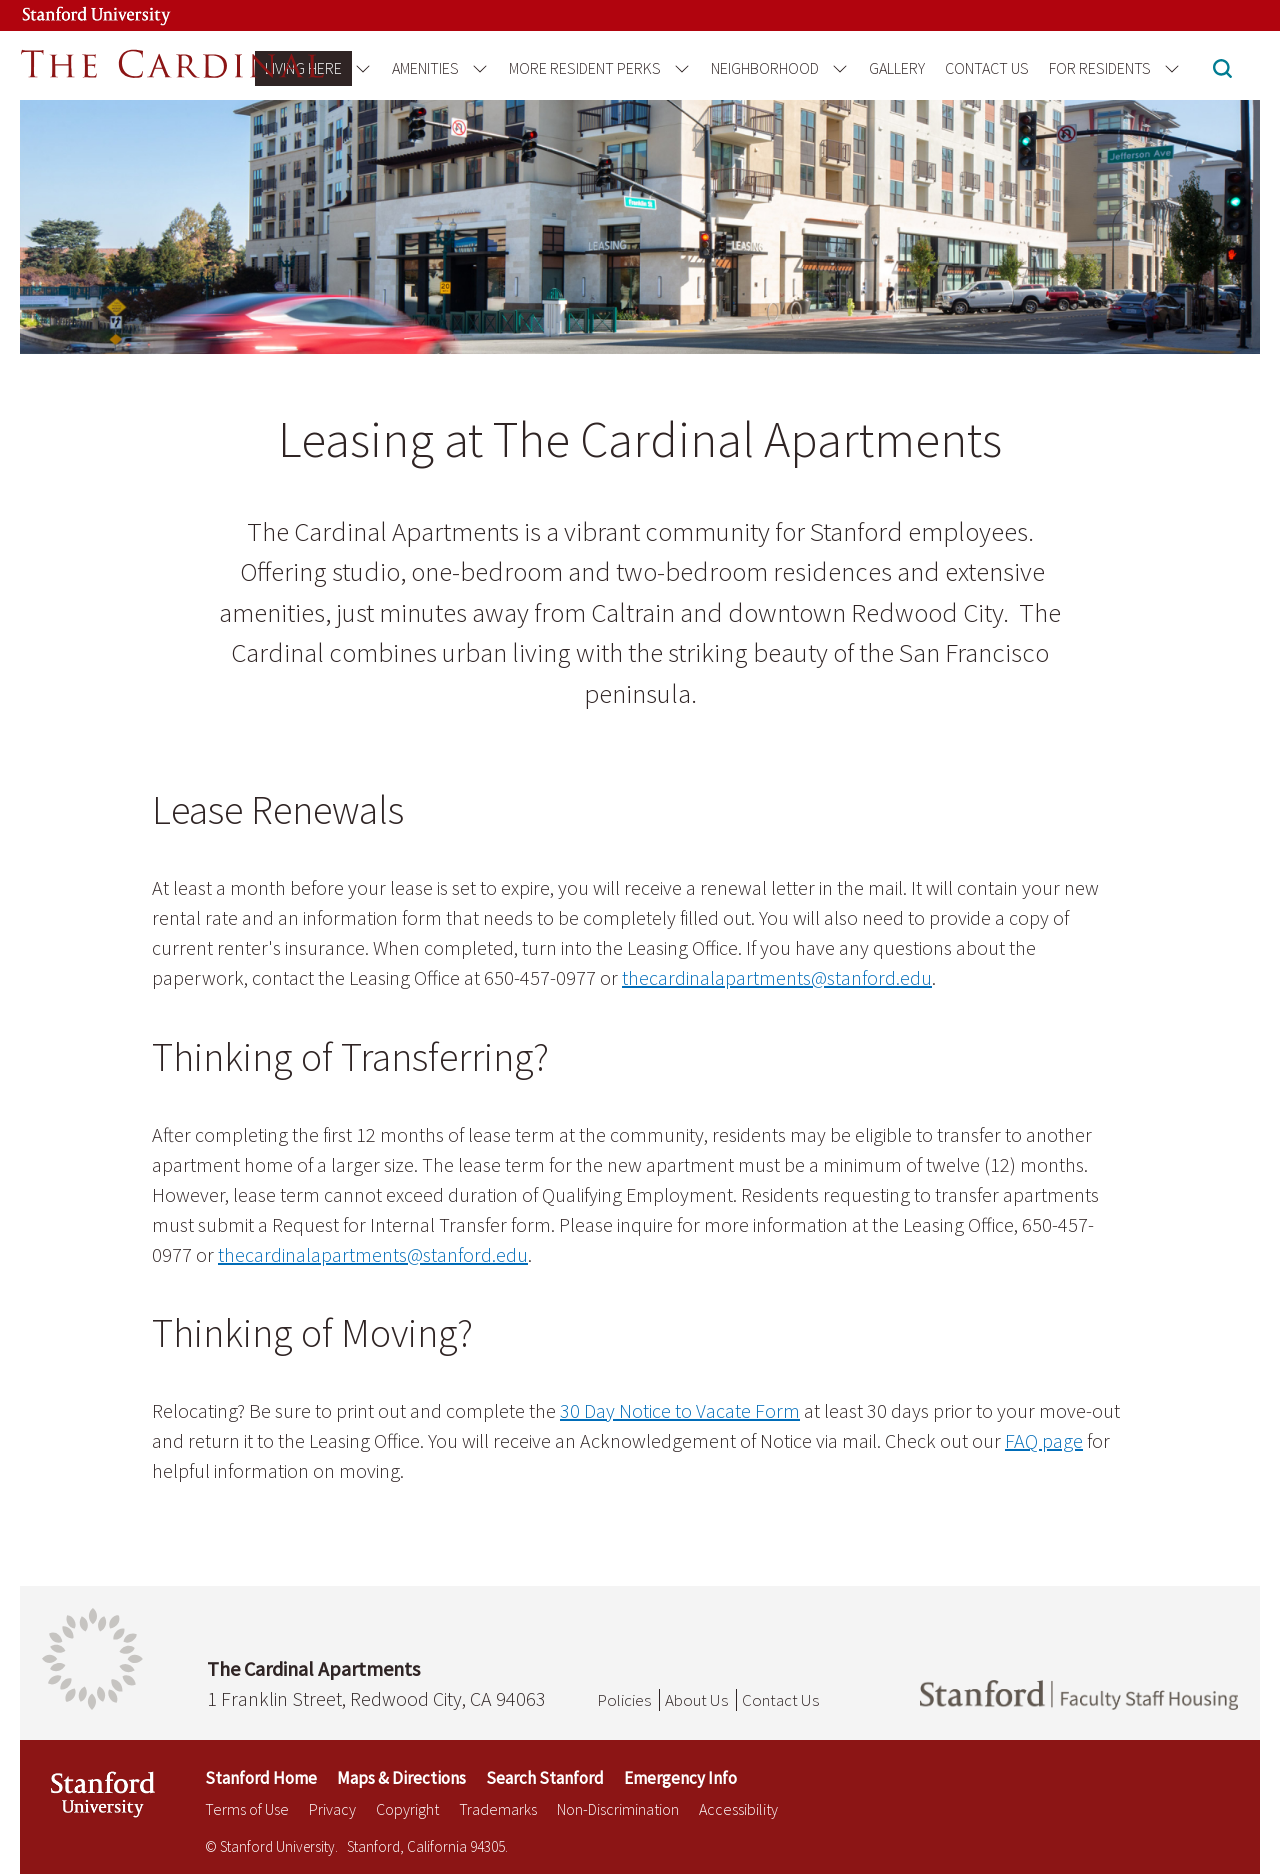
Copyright (407, 1809)
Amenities (425, 68)
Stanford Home (261, 1778)
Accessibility (738, 1809)
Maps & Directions (401, 1778)
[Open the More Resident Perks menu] (678, 68)
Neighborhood (765, 68)
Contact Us (987, 68)
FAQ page (1044, 1440)
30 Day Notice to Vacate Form (680, 1410)
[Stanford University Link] (76, 15)
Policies (624, 1700)
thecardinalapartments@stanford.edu (777, 977)
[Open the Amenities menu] (476, 68)
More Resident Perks (585, 68)
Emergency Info (680, 1778)
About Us (696, 1700)
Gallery (897, 68)
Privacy (332, 1809)
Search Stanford (545, 1778)
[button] (1222, 70)
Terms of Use (247, 1809)
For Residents (1100, 68)
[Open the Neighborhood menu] (836, 68)
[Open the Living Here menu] (359, 68)
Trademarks (498, 1809)
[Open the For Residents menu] (1168, 68)
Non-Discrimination (618, 1809)
